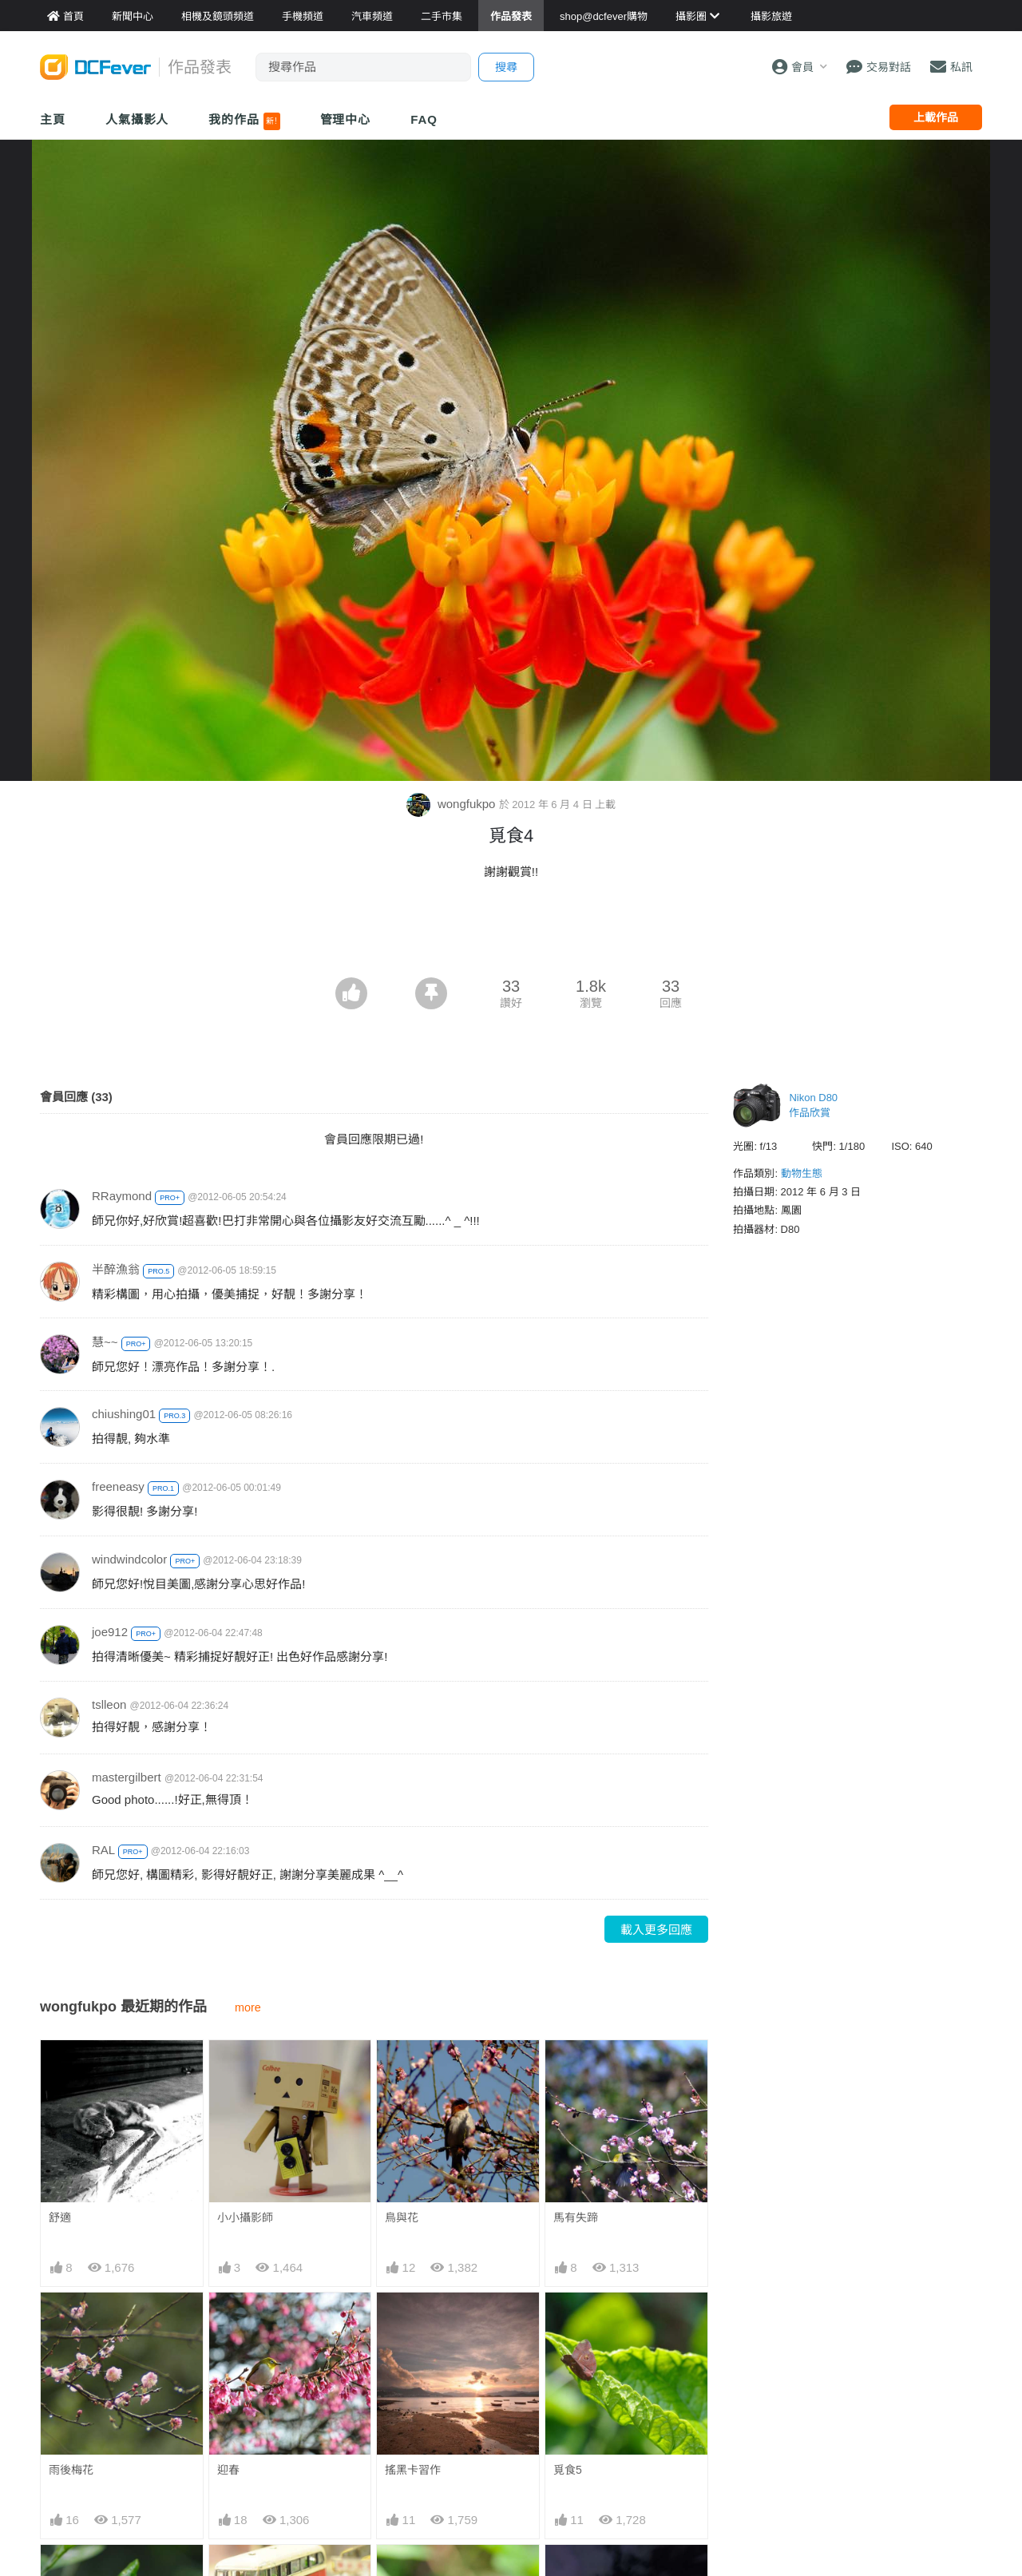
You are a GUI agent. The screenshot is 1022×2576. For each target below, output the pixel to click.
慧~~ (105, 1342)
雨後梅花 (71, 2469)
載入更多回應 (656, 1929)
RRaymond (122, 1196)
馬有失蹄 (575, 2217)
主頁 (52, 119)
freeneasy (118, 1486)
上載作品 (935, 117)
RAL (103, 1850)
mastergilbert (126, 1777)
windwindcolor (129, 1559)
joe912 (110, 1632)
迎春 (228, 2469)
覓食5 (567, 2469)
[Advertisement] (511, 933)
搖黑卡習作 (413, 2469)
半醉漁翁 (116, 1269)
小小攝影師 (245, 2217)
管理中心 (345, 119)
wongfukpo (452, 803)
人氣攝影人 (137, 119)
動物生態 (801, 1173)
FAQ (424, 119)
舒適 (60, 2217)
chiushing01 (124, 1414)
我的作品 (243, 121)
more (248, 2007)
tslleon (109, 1704)
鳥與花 (401, 2217)
